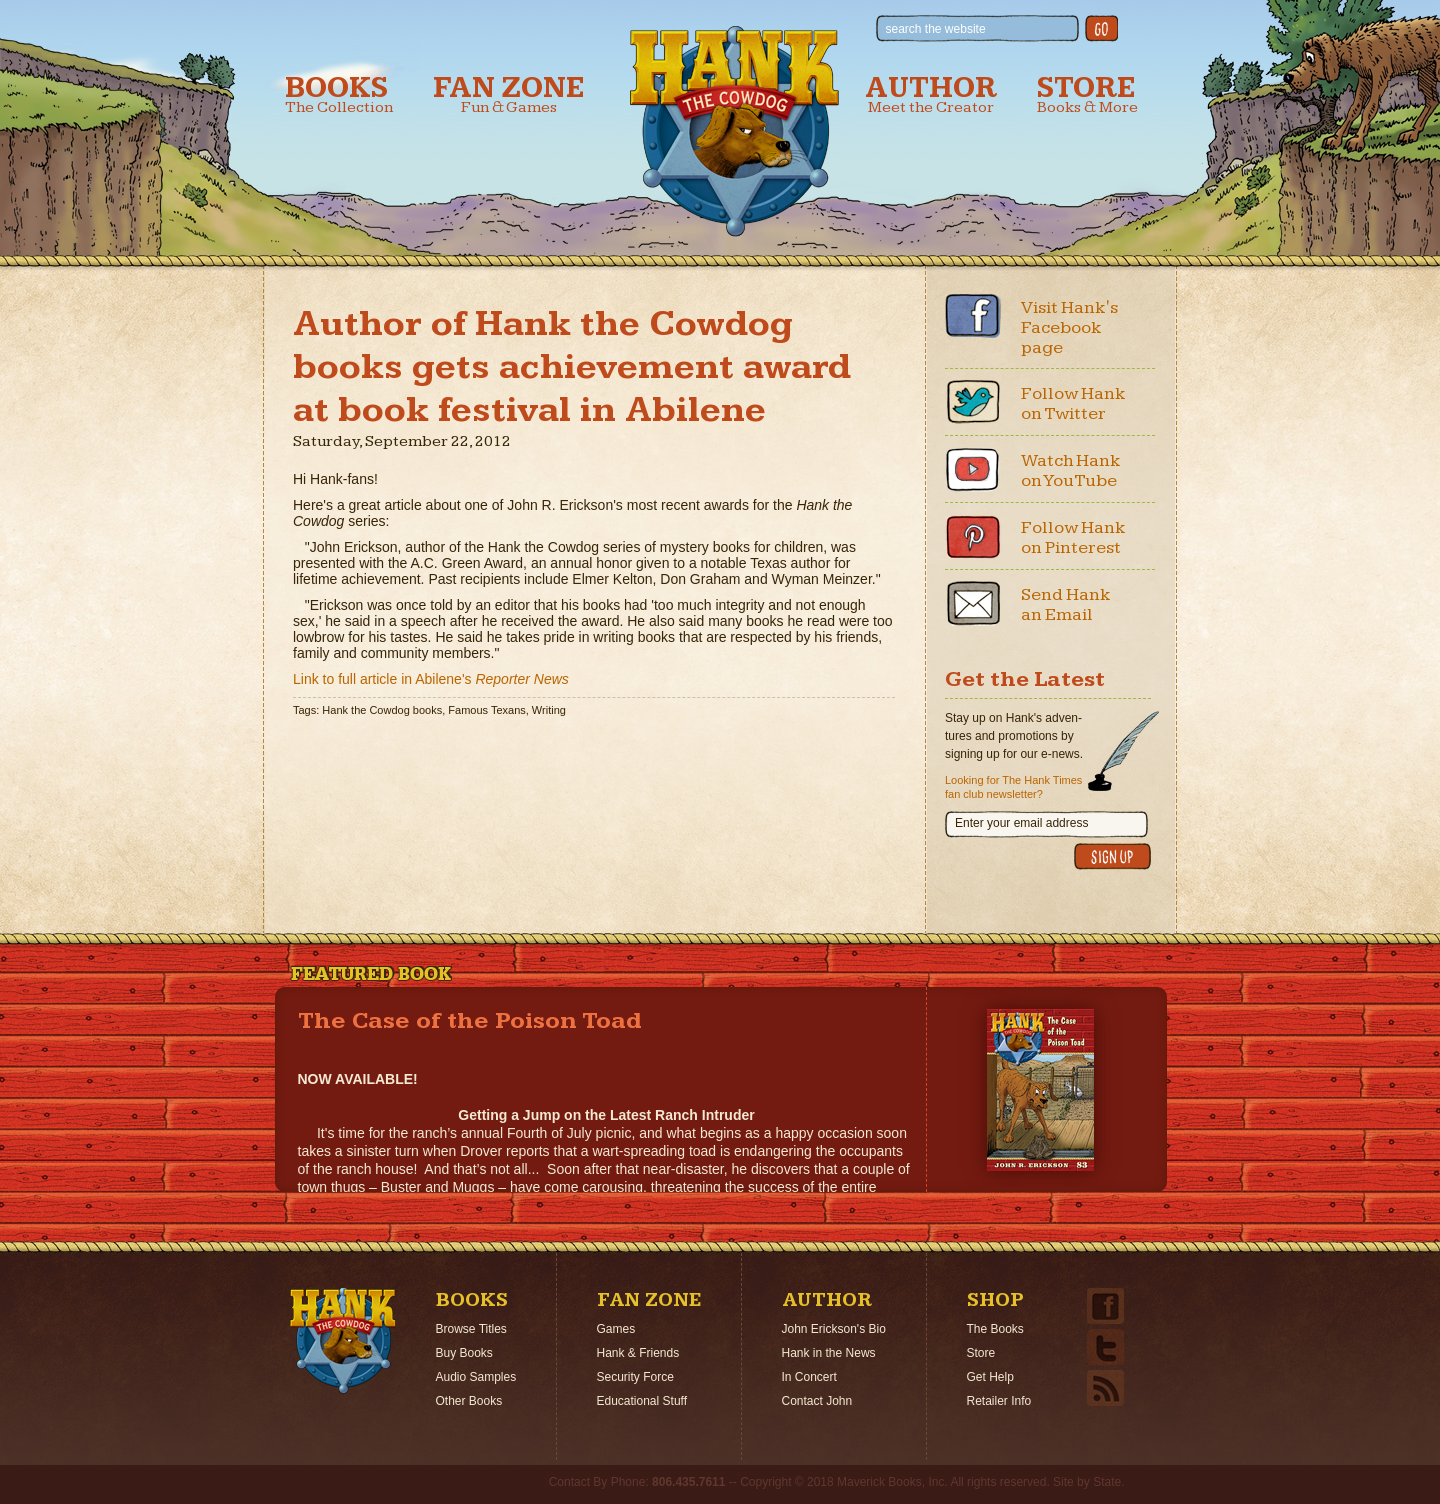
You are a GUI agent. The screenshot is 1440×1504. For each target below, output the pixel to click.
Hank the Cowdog (734, 131)
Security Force (635, 1377)
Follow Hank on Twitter (1073, 403)
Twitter (973, 402)
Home (343, 1341)
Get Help (990, 1377)
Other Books (469, 1401)
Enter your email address (1021, 823)
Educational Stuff (642, 1401)
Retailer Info (999, 1401)
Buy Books (464, 1353)
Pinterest (973, 536)
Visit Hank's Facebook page (1069, 327)
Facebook (973, 316)
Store (1087, 94)
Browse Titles (471, 1329)
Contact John (817, 1401)
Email (973, 603)
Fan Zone (509, 94)
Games (616, 1329)
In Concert (809, 1377)
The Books (995, 1329)
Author (931, 94)
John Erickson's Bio (834, 1329)
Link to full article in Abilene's (431, 679)
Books (339, 94)
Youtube (973, 469)
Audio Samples (476, 1377)
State (1107, 1482)
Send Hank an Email (1066, 604)
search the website (936, 29)
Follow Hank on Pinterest (1073, 537)
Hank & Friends (638, 1353)
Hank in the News (829, 1353)
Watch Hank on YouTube (1071, 470)
